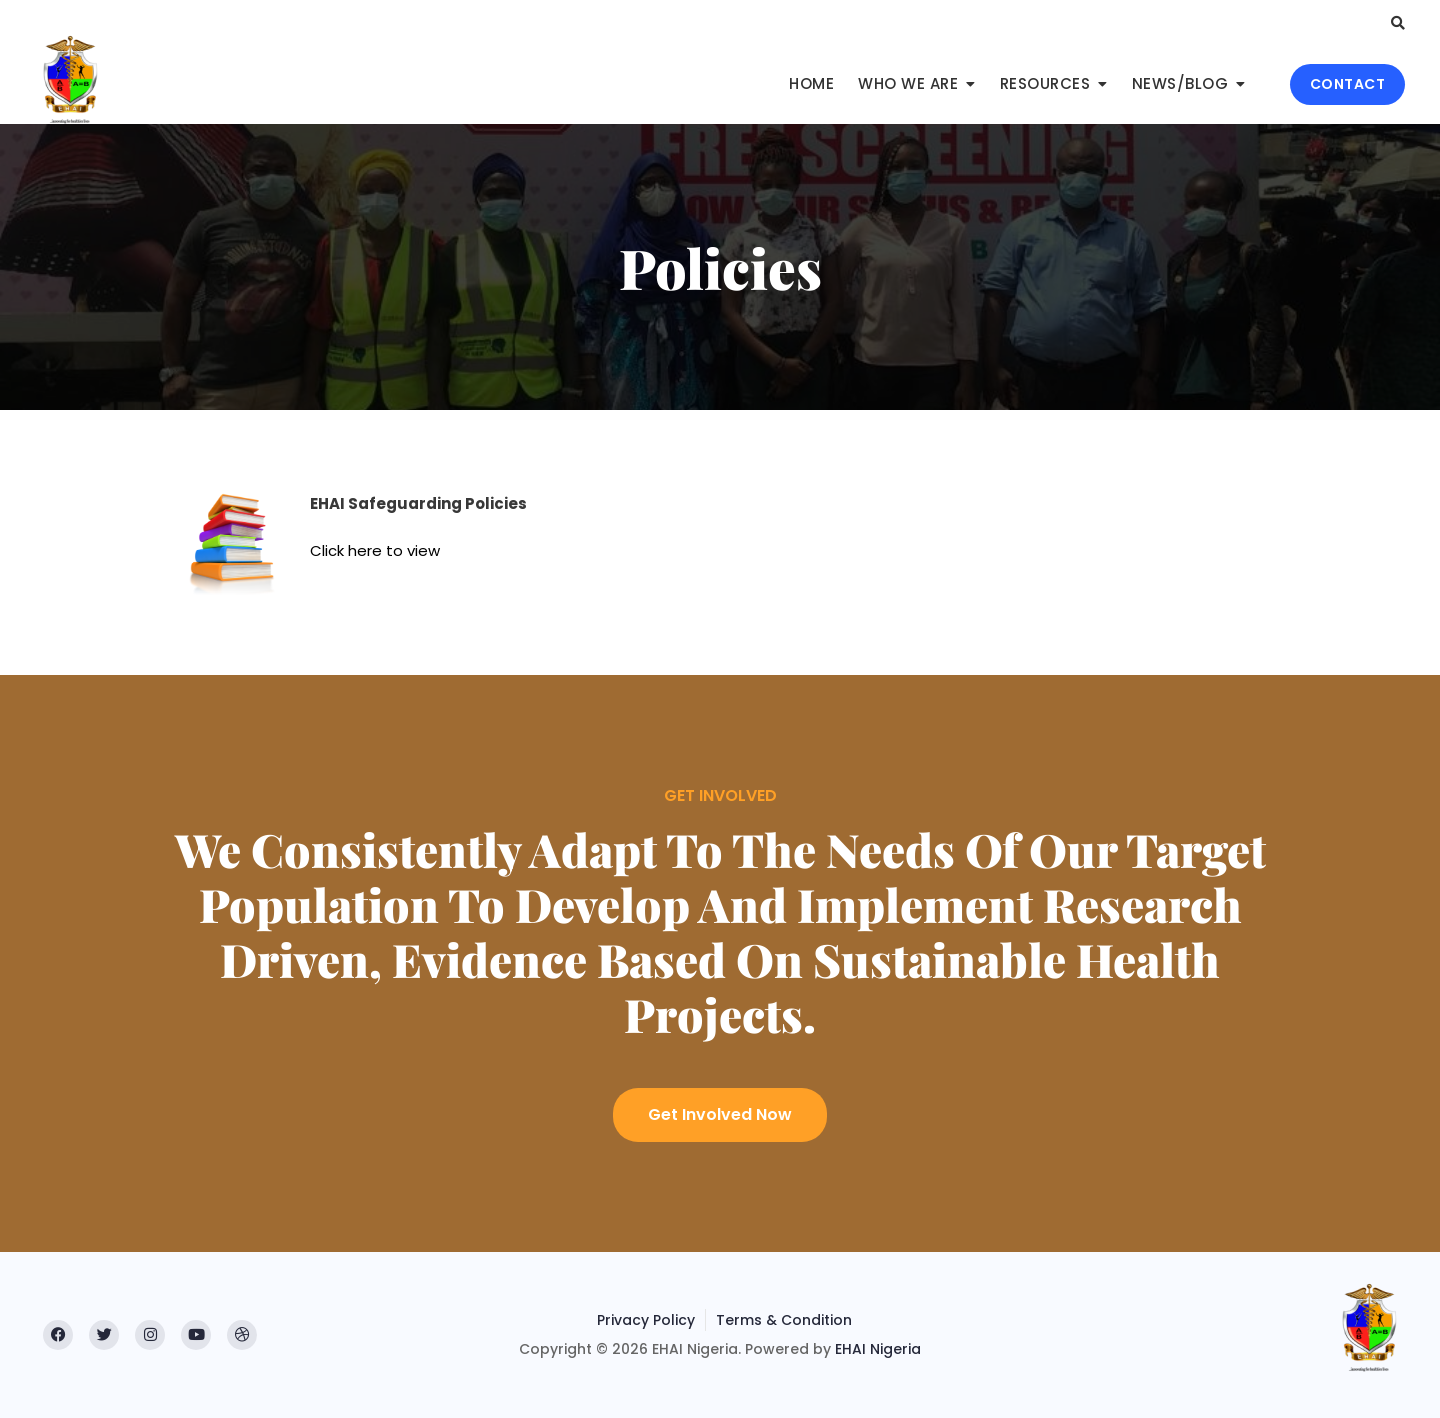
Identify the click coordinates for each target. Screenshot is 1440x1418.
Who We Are (908, 83)
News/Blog (1180, 83)
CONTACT (1348, 84)
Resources (1045, 83)
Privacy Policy (646, 1320)
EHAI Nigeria (878, 1349)
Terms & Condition (784, 1320)
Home (811, 83)
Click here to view (375, 550)
